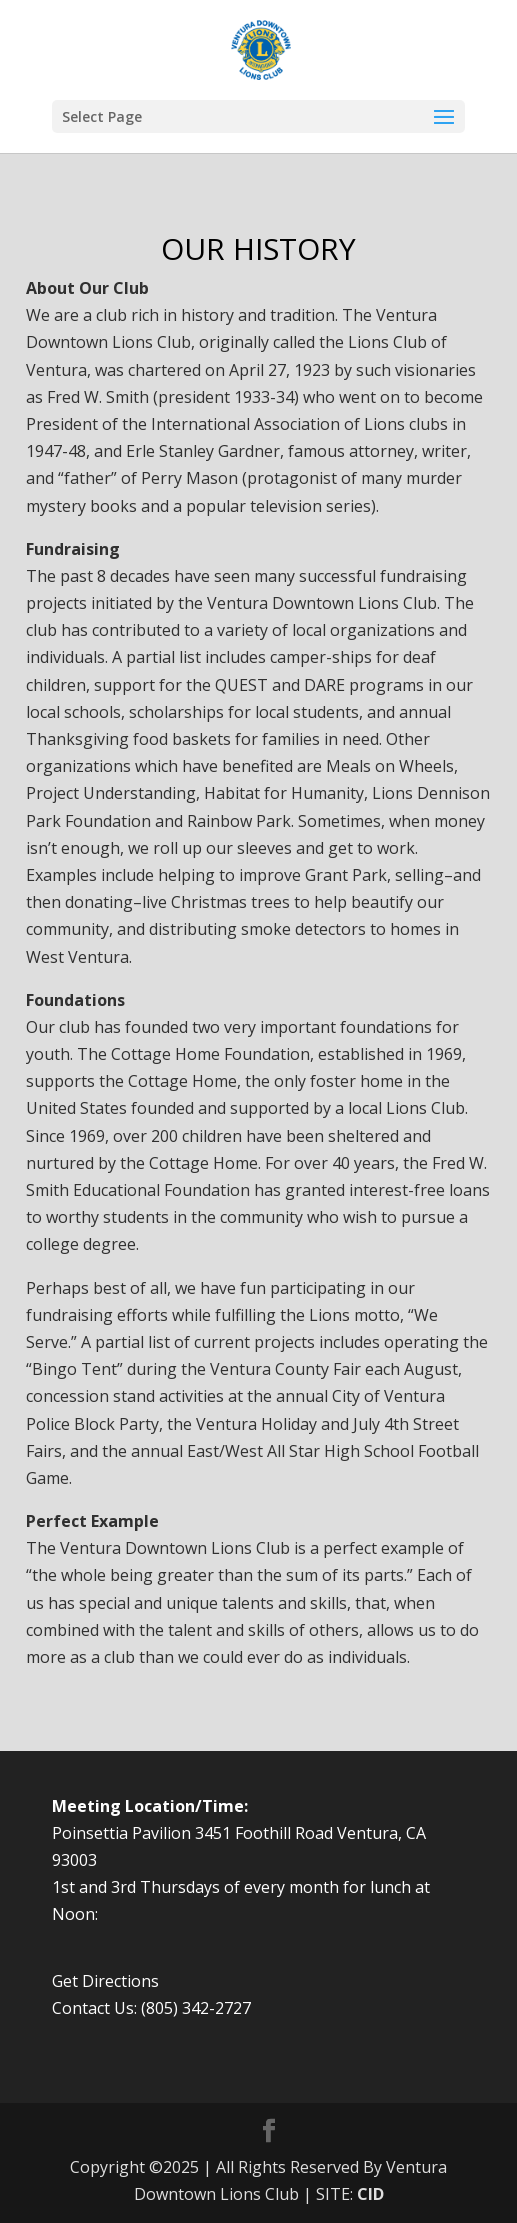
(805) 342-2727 (196, 2008)
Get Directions (105, 1981)
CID (370, 2194)
